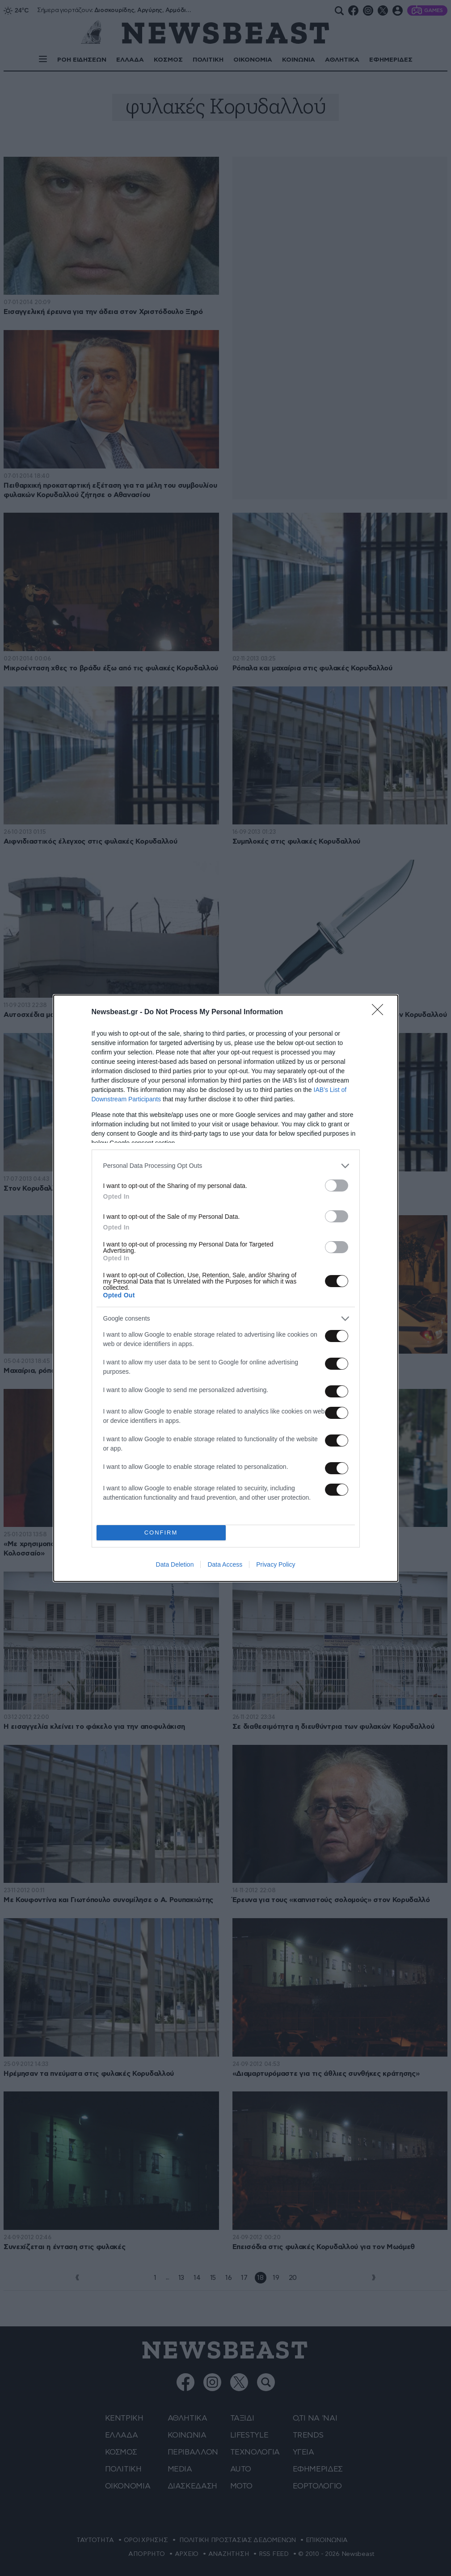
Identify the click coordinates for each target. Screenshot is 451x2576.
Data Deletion (175, 1564)
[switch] (336, 1185)
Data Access (224, 1564)
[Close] (380, 1012)
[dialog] (226, 1288)
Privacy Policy (275, 1564)
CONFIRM (161, 1532)
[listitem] (225, 1166)
